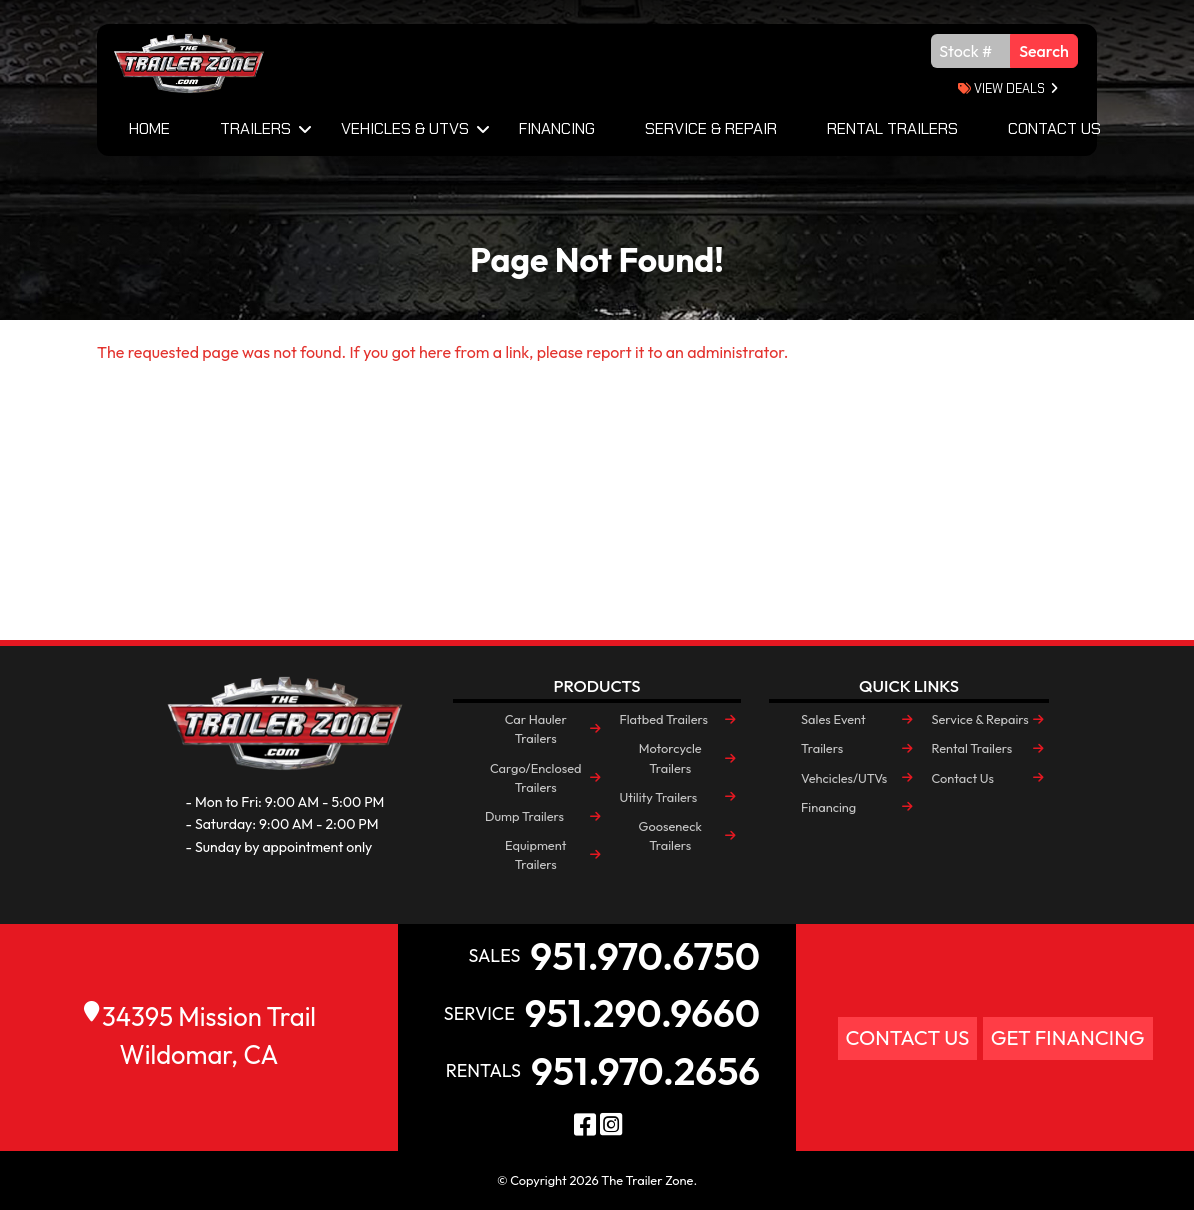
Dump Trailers (524, 816)
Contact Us (1054, 128)
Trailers (255, 128)
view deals (1001, 88)
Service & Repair (711, 128)
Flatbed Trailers (663, 719)
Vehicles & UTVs (405, 128)
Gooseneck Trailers (670, 835)
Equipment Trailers (535, 854)
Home (149, 128)
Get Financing (1068, 1037)
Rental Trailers (892, 128)
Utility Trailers (658, 797)
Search (1044, 51)
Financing (557, 128)
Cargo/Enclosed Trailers (536, 777)
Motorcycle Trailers (670, 757)
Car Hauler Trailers (536, 728)
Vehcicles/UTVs (844, 778)
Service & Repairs (979, 719)
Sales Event (833, 719)
